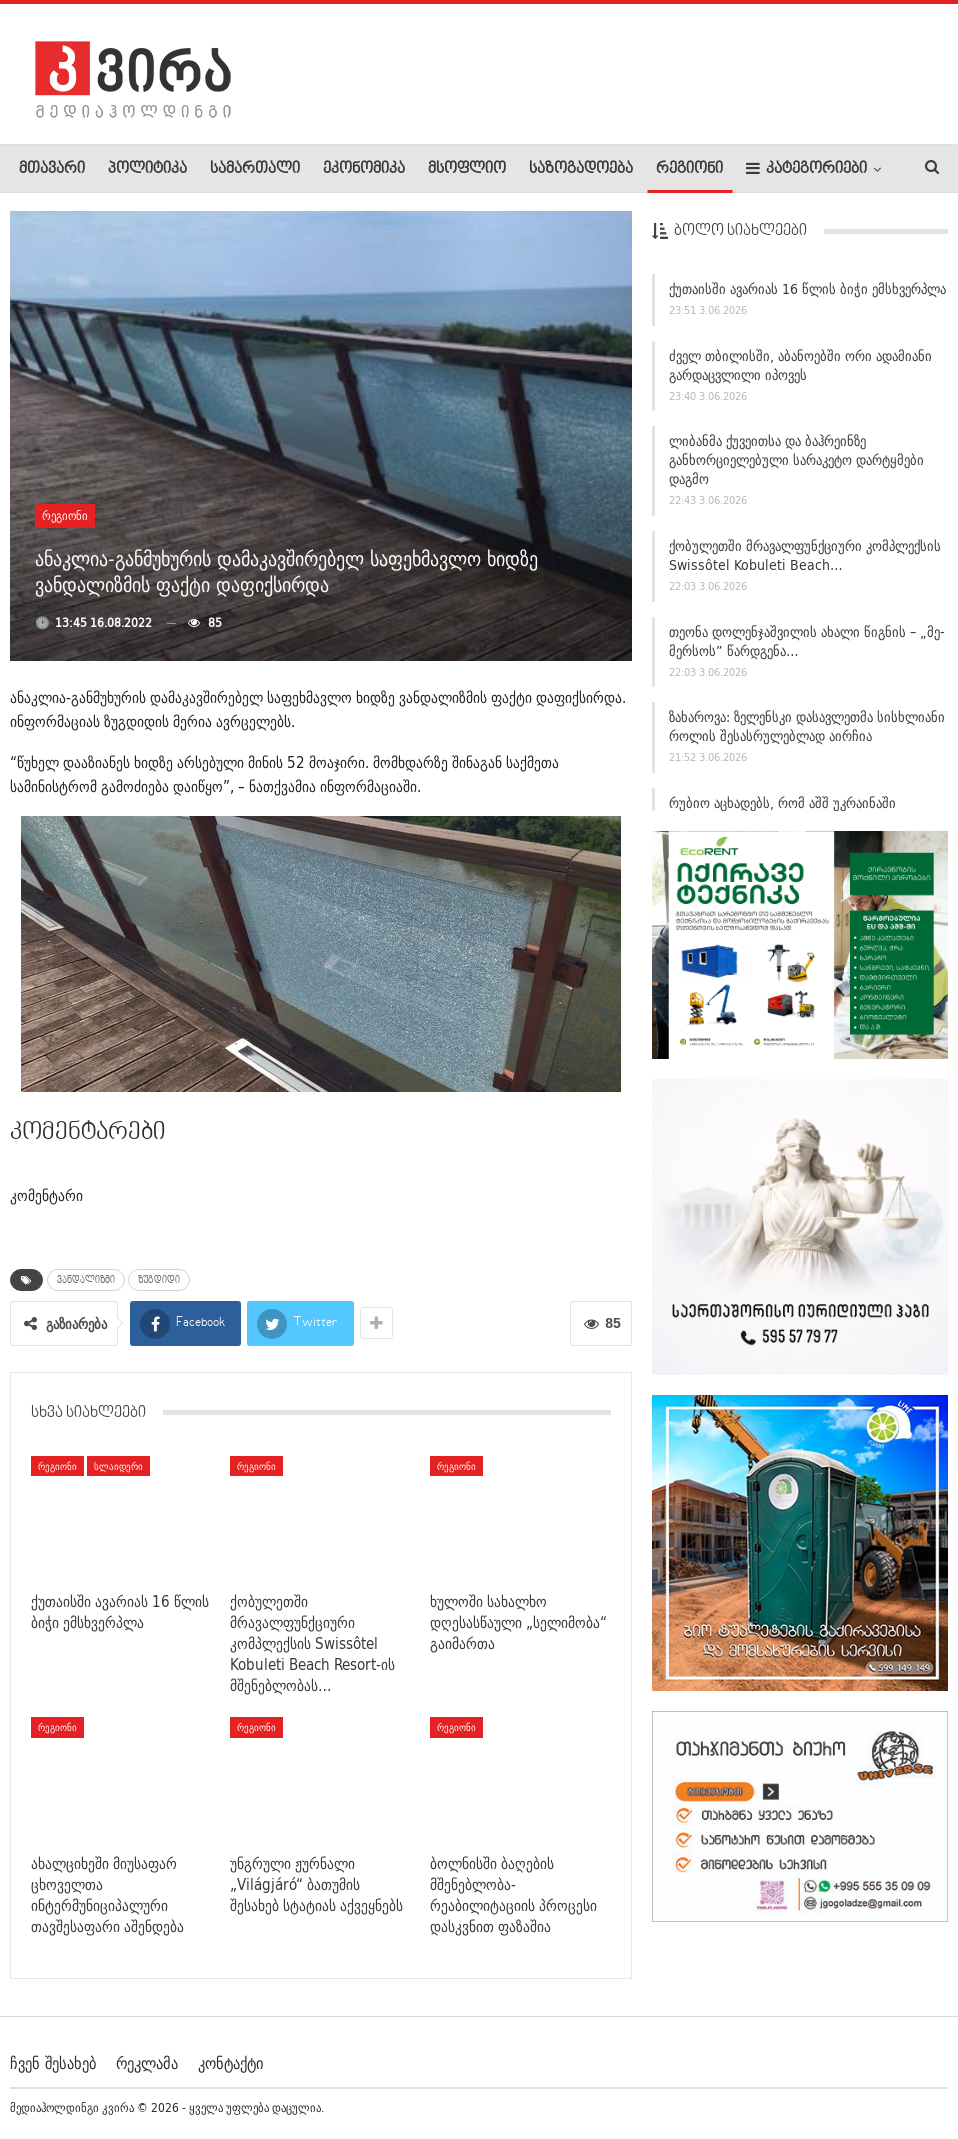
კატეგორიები (806, 168)
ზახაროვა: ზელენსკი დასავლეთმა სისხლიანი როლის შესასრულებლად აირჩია (807, 736)
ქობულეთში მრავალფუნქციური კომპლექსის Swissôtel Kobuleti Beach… (805, 564)
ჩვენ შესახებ (53, 2063)
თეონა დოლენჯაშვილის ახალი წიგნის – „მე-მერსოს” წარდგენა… (807, 650)
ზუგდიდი (159, 1280)
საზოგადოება (581, 169)
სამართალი (255, 169)
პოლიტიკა (147, 169)
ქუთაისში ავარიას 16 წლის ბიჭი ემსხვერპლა (807, 298)
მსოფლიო (467, 169)
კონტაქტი (230, 2063)
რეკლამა (147, 2063)
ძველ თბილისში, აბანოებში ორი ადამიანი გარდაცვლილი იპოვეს (800, 374)
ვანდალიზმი (86, 1280)
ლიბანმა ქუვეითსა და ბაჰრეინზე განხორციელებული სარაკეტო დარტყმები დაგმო (796, 470)
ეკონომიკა (364, 169)
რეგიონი (689, 169)
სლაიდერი (118, 1466)
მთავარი (52, 169)
